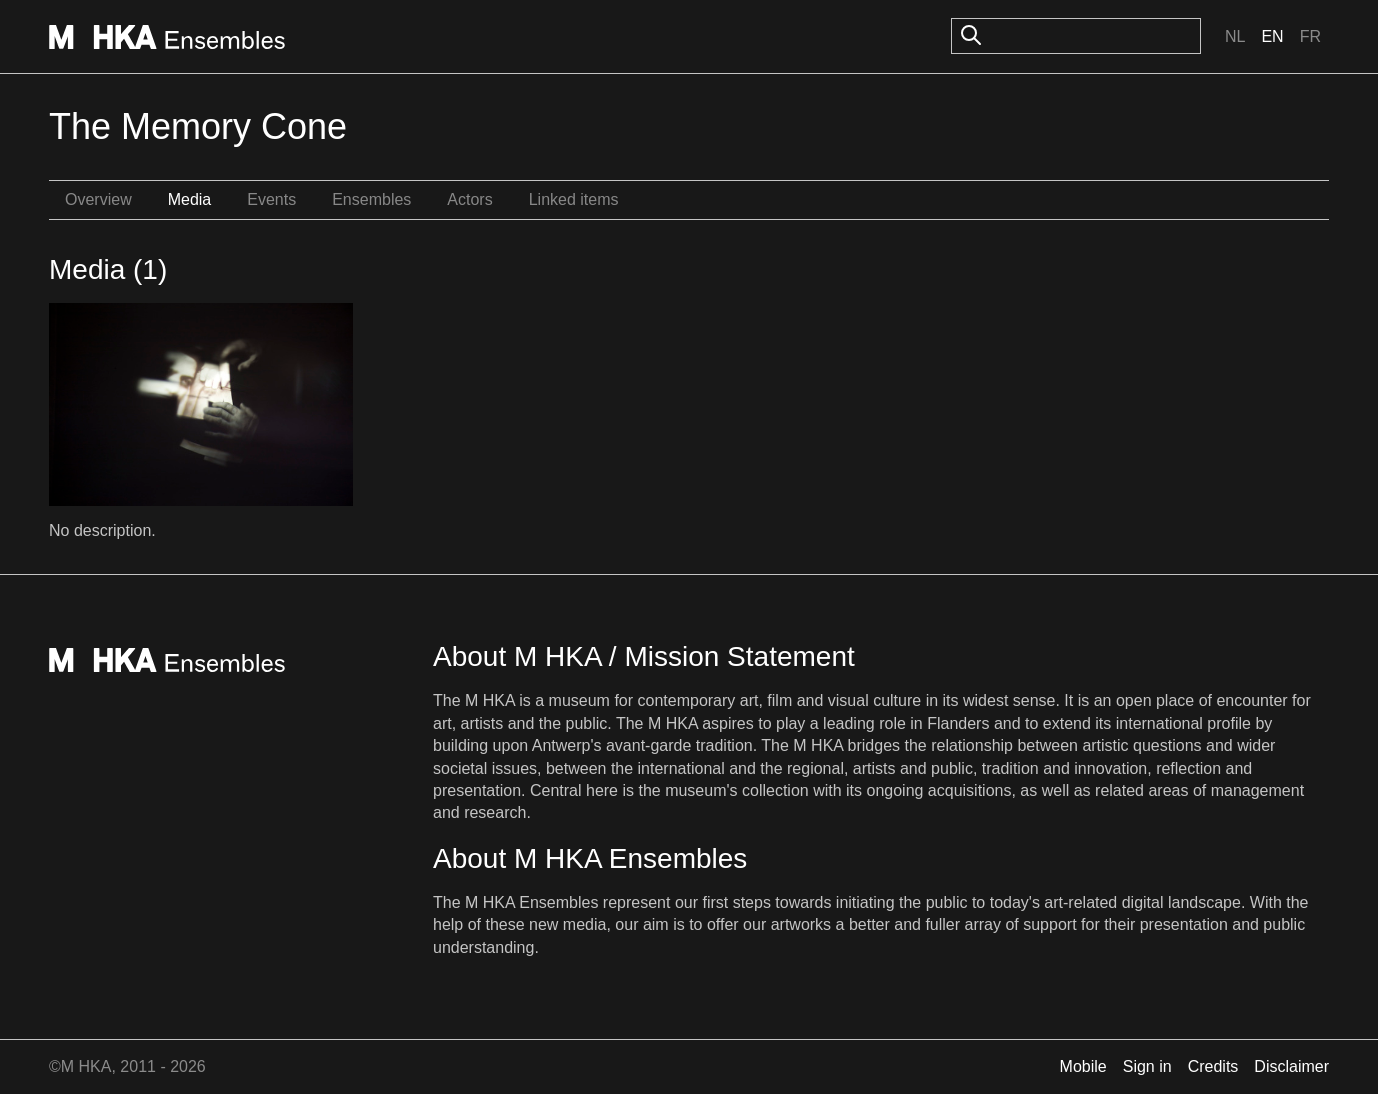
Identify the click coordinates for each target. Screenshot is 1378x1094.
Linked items (574, 199)
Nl (1235, 36)
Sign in (1147, 1066)
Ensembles (371, 199)
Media (190, 199)
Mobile (1083, 1066)
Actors (469, 199)
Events (271, 199)
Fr (1310, 36)
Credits (1213, 1066)
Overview (98, 199)
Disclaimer (1291, 1066)
